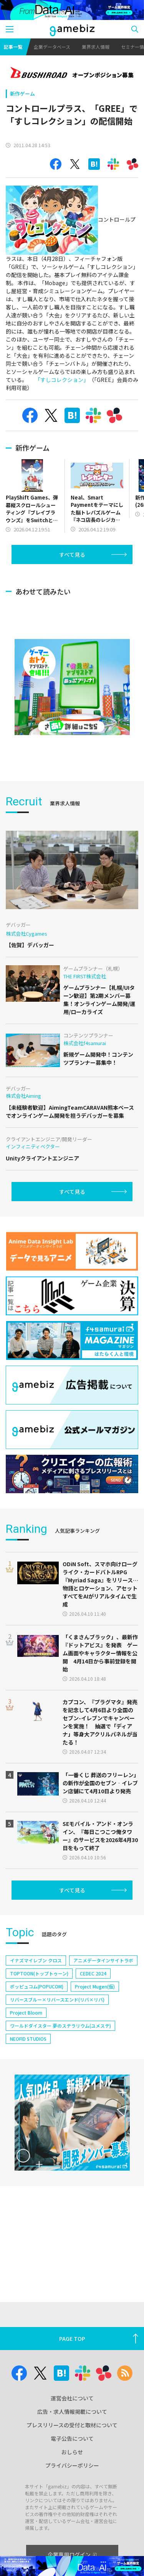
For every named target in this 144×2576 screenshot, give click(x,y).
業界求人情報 (95, 46)
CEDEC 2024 (93, 1996)
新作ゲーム (22, 93)
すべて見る (72, 554)
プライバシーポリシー (72, 2465)
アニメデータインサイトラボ (103, 1983)
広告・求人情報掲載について (72, 2411)
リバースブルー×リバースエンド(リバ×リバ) (57, 2022)
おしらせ (72, 2452)
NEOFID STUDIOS (28, 2061)
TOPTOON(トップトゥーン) (39, 1996)
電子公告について (72, 2438)
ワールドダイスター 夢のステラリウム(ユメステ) (60, 2048)
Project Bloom (26, 2035)
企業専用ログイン (72, 2554)
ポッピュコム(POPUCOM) (36, 2009)
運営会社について (72, 2398)
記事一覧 (13, 46)
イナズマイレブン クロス (36, 1983)
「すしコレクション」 (60, 379)
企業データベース (52, 46)
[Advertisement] (63, 585)
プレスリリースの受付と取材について (72, 2425)
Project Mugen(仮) (95, 2009)
